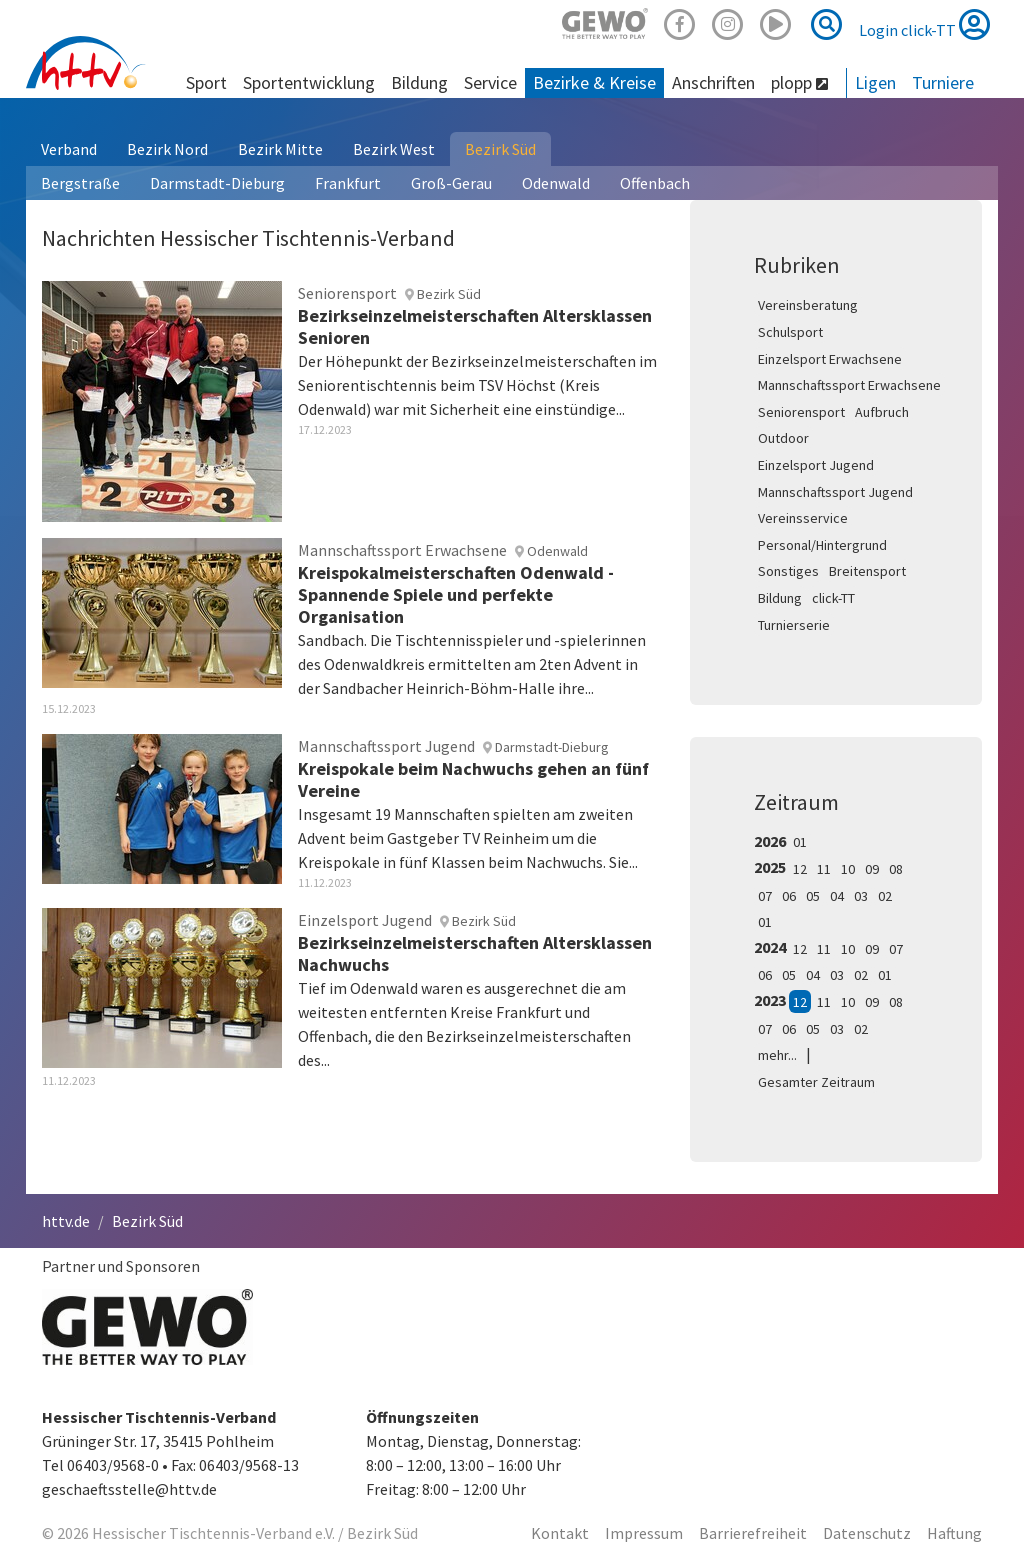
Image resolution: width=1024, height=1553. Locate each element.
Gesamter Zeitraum (816, 1082)
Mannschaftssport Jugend (835, 492)
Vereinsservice (803, 518)
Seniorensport (801, 412)
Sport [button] (206, 82)
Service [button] (490, 82)
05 (813, 896)
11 (824, 869)
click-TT (833, 598)
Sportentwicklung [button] (309, 82)
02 (885, 896)
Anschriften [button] (713, 82)
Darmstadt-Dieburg (217, 183)
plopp (799, 82)
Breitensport (867, 571)
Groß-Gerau (451, 183)
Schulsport (790, 332)
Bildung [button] (419, 82)
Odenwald (556, 183)
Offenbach (655, 183)
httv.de (66, 1221)
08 (896, 869)
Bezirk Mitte (280, 149)
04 (837, 896)
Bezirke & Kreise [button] (594, 82)
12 (800, 869)
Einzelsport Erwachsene (830, 359)
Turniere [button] (943, 82)
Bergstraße (80, 183)
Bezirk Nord (167, 149)
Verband (69, 149)
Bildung (780, 598)
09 (872, 869)
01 (800, 842)
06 (789, 896)
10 (848, 869)
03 (861, 896)
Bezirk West (394, 149)
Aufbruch (882, 412)
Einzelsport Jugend (816, 465)
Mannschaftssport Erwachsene (849, 385)
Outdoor (783, 438)
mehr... (777, 1055)
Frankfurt (348, 183)
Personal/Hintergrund (822, 545)
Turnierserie (794, 625)
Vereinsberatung (808, 305)
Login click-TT (924, 24)
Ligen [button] (875, 82)
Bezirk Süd (500, 149)
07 (765, 896)
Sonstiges (788, 571)
